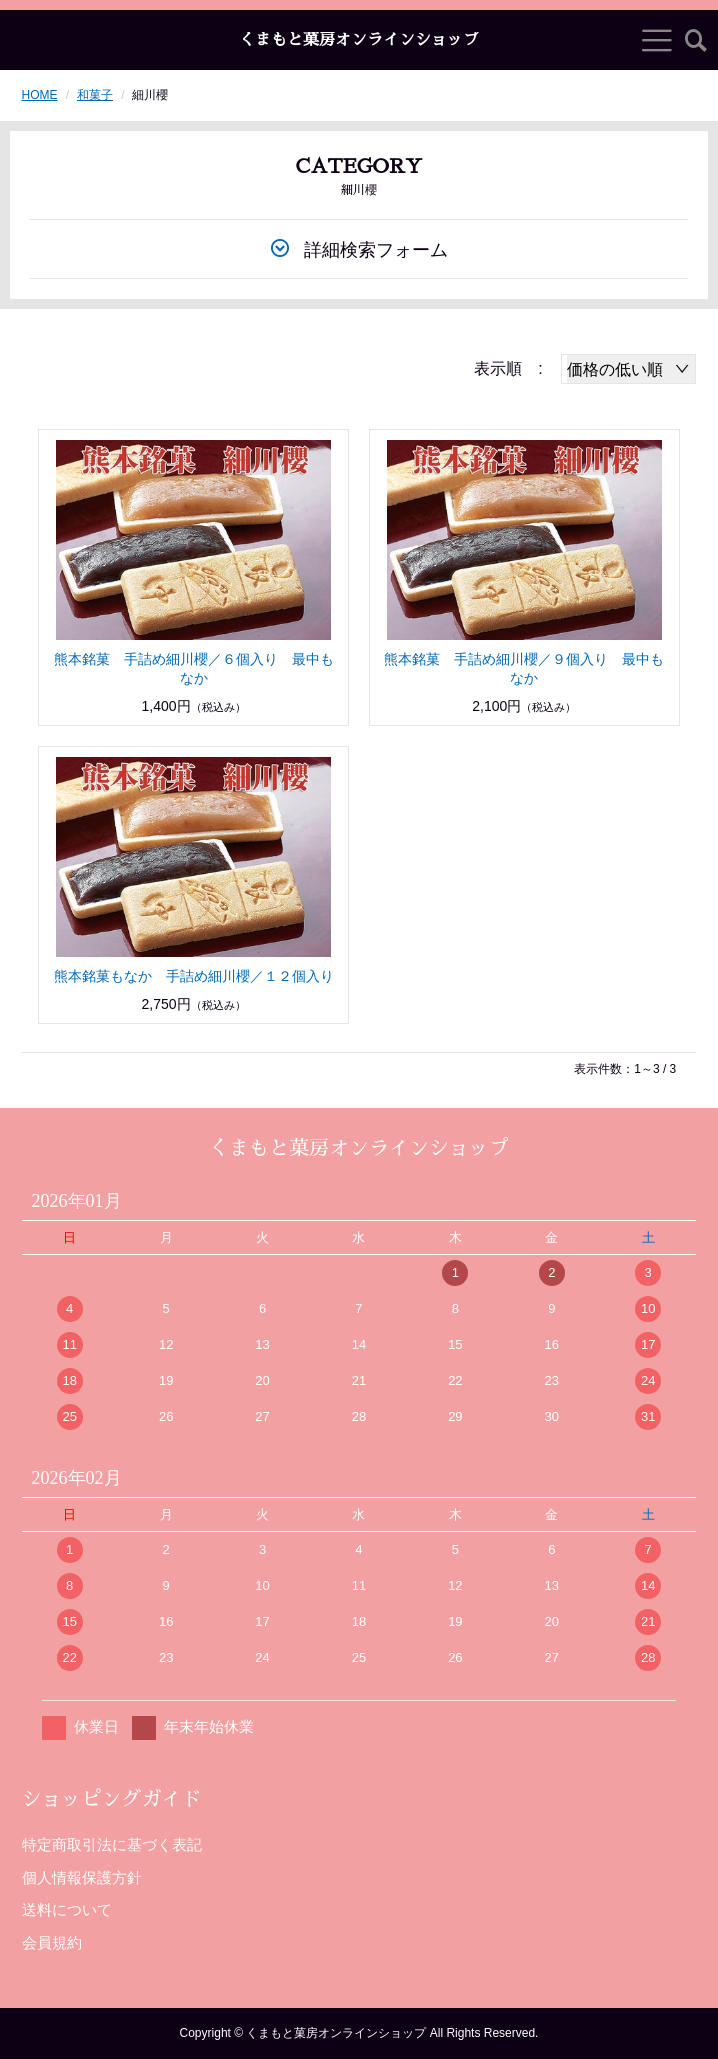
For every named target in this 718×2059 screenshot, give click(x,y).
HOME (40, 95)
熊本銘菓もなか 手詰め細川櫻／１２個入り (194, 976)
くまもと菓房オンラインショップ (359, 40)
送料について (67, 1909)
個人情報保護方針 (82, 1877)
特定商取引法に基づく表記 (112, 1844)
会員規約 (52, 1942)
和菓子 (95, 95)
